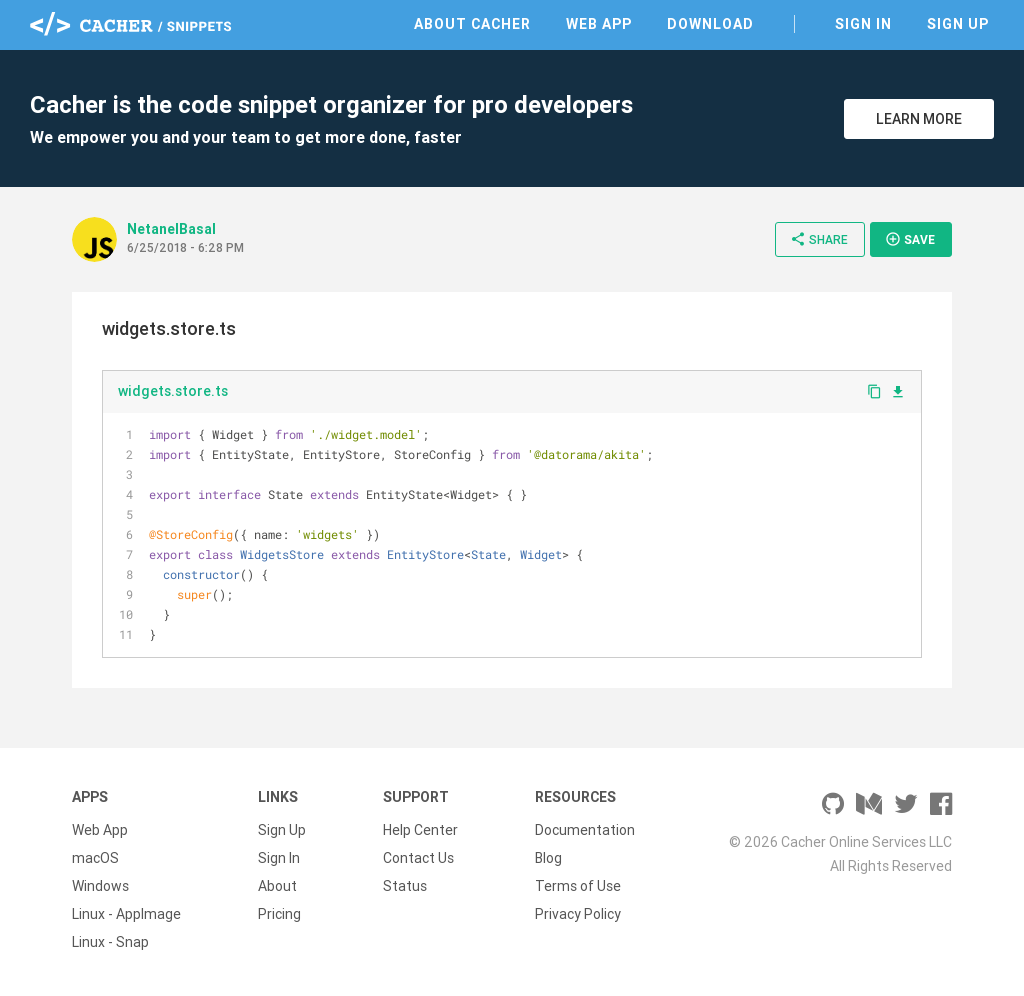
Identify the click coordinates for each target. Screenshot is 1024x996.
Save (910, 239)
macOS (95, 858)
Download (710, 24)
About (277, 886)
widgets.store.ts (173, 391)
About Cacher (472, 24)
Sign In (863, 24)
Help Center (420, 830)
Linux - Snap (110, 942)
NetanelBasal (171, 229)
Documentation (585, 830)
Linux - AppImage (126, 914)
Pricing (279, 914)
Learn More (919, 119)
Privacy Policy (578, 914)
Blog (548, 858)
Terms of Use (578, 886)
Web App (599, 24)
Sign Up (958, 24)
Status (405, 886)
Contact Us (418, 858)
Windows (100, 886)
